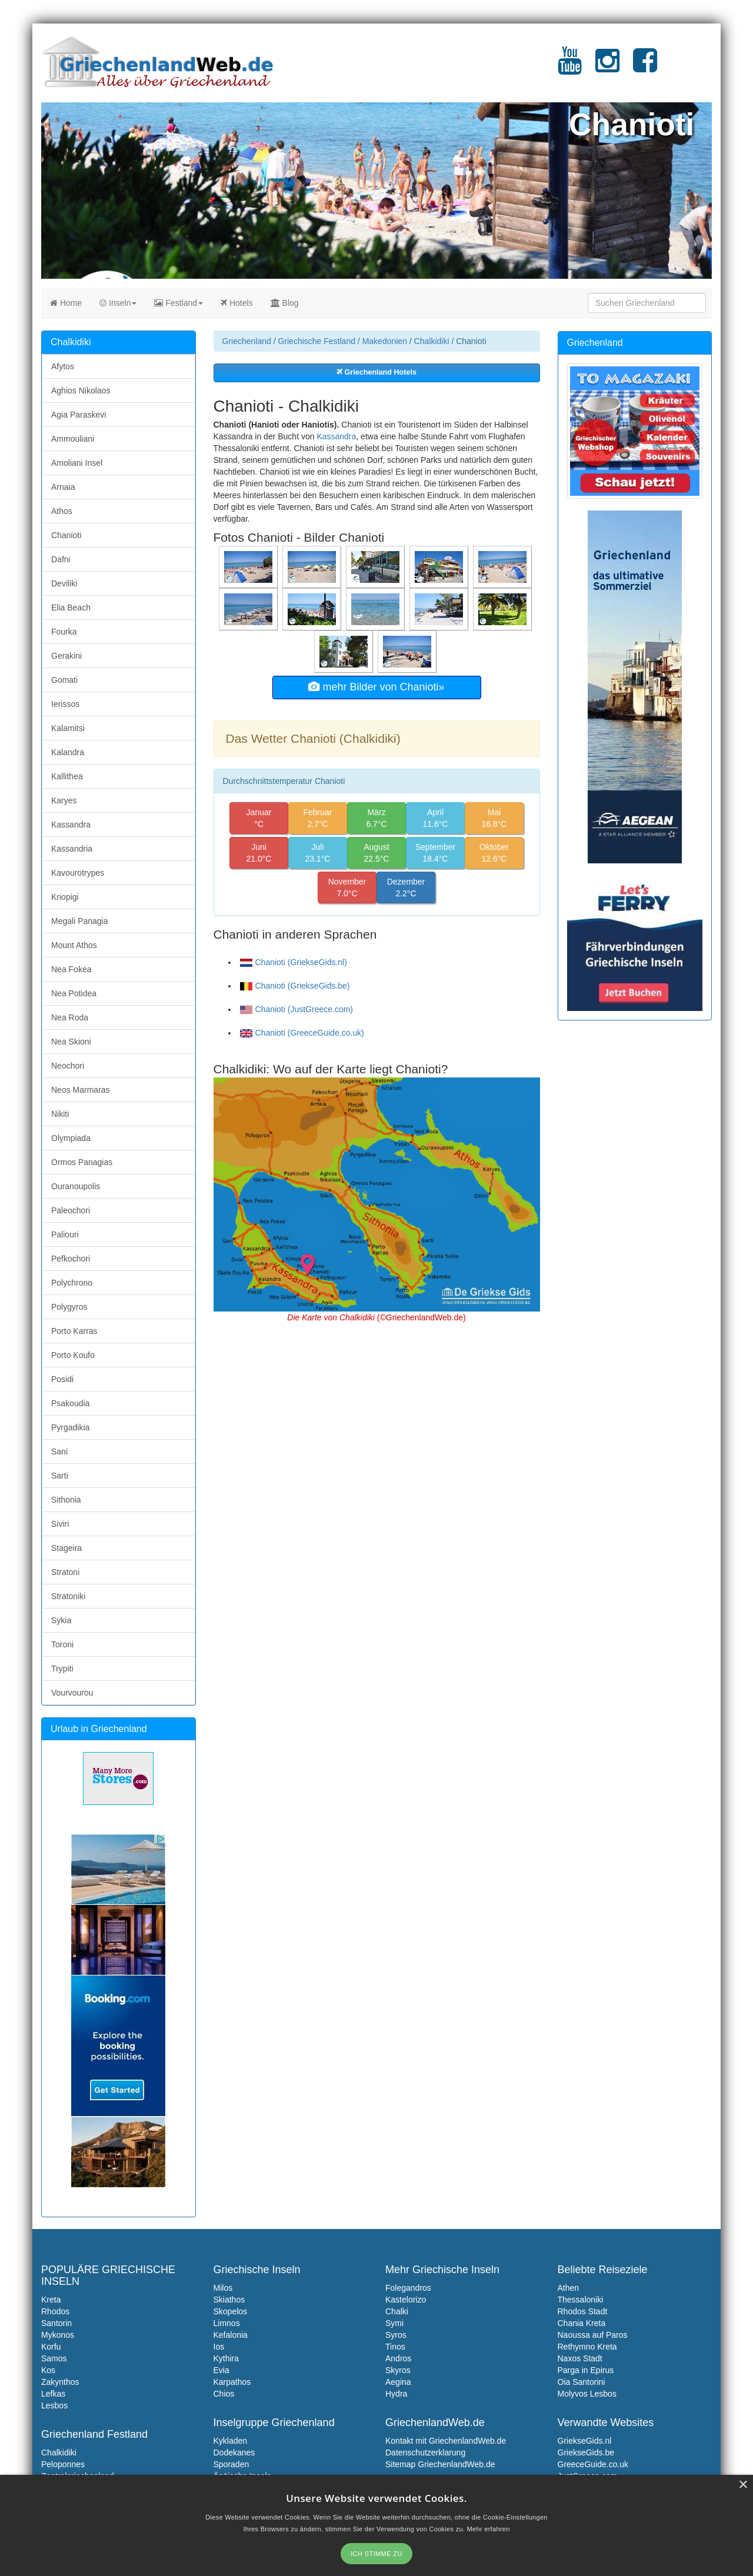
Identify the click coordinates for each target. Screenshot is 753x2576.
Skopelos (231, 2311)
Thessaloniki (581, 2299)
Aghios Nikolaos (80, 390)
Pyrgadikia (70, 1427)
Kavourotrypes (77, 872)
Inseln (117, 303)
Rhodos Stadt (583, 2311)
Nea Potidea (73, 993)
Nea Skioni (71, 1041)
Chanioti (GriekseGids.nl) (293, 962)
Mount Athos (74, 945)
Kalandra (67, 752)
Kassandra (336, 436)
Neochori (67, 1065)
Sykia (61, 1620)
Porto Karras (74, 1331)
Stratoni (65, 1572)
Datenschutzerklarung (425, 2452)
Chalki (396, 2311)
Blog (285, 303)
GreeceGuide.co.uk (593, 2464)
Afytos (62, 366)
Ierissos (65, 704)
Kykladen (231, 2440)
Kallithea (67, 776)
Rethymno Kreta (587, 2346)
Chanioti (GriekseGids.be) (295, 985)
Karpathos (232, 2382)
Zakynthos (60, 2382)
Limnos (227, 2323)
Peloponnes (63, 2464)
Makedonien (384, 341)
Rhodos (55, 2311)
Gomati (64, 680)
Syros (396, 2335)
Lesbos (54, 2405)
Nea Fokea (71, 969)
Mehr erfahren (488, 2528)
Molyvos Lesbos (587, 2393)
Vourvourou (72, 1692)
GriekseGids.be (586, 2452)
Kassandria (71, 848)
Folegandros (408, 2288)
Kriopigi (65, 897)
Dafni (61, 559)
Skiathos (229, 2299)
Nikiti (60, 1114)
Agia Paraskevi (78, 414)
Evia (221, 2370)
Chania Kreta (582, 2323)
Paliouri (65, 1234)
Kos (48, 2370)
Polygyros (69, 1307)
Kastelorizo (405, 2299)
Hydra (396, 2393)
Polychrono (71, 1282)
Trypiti (62, 1668)
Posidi (62, 1379)
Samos (54, 2358)
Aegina (398, 2382)
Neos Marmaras (80, 1090)
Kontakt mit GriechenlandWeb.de (445, 2440)
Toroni (62, 1644)
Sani (59, 1451)
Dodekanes (234, 2452)
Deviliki (64, 583)
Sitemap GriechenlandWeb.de (440, 2464)
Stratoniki (68, 1596)
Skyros (398, 2370)
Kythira (226, 2358)
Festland (178, 303)
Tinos (395, 2346)
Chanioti (66, 535)
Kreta (51, 2299)
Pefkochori (70, 1258)
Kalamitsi (68, 728)
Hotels (237, 303)
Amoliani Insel (76, 463)
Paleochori (70, 1210)
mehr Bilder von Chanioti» (376, 687)
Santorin (56, 2323)
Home (66, 303)
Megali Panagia (79, 921)
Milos (223, 2288)
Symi (394, 2323)
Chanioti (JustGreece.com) (297, 1009)
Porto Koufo (73, 1355)
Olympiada (71, 1138)
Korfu (51, 2346)
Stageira (66, 1548)
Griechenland (246, 341)
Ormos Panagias (81, 1162)
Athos (61, 511)
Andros (398, 2358)
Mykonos (57, 2335)
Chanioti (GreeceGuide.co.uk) (302, 1032)
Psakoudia (70, 1403)
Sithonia (66, 1499)
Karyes (64, 800)
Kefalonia (231, 2335)
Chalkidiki (431, 341)
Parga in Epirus (586, 2370)
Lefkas (53, 2393)
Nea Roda (69, 1017)
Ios (219, 2346)
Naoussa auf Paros (593, 2335)
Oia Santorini (581, 2382)
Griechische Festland (316, 341)
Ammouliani (72, 438)
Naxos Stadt (580, 2358)
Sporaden (231, 2464)
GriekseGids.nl (585, 2440)
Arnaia (63, 487)
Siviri (60, 1524)
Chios (224, 2393)
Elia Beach (71, 607)
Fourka (64, 631)
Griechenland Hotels (376, 372)
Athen (568, 2288)
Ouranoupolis (75, 1186)
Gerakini (66, 655)
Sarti (59, 1475)
